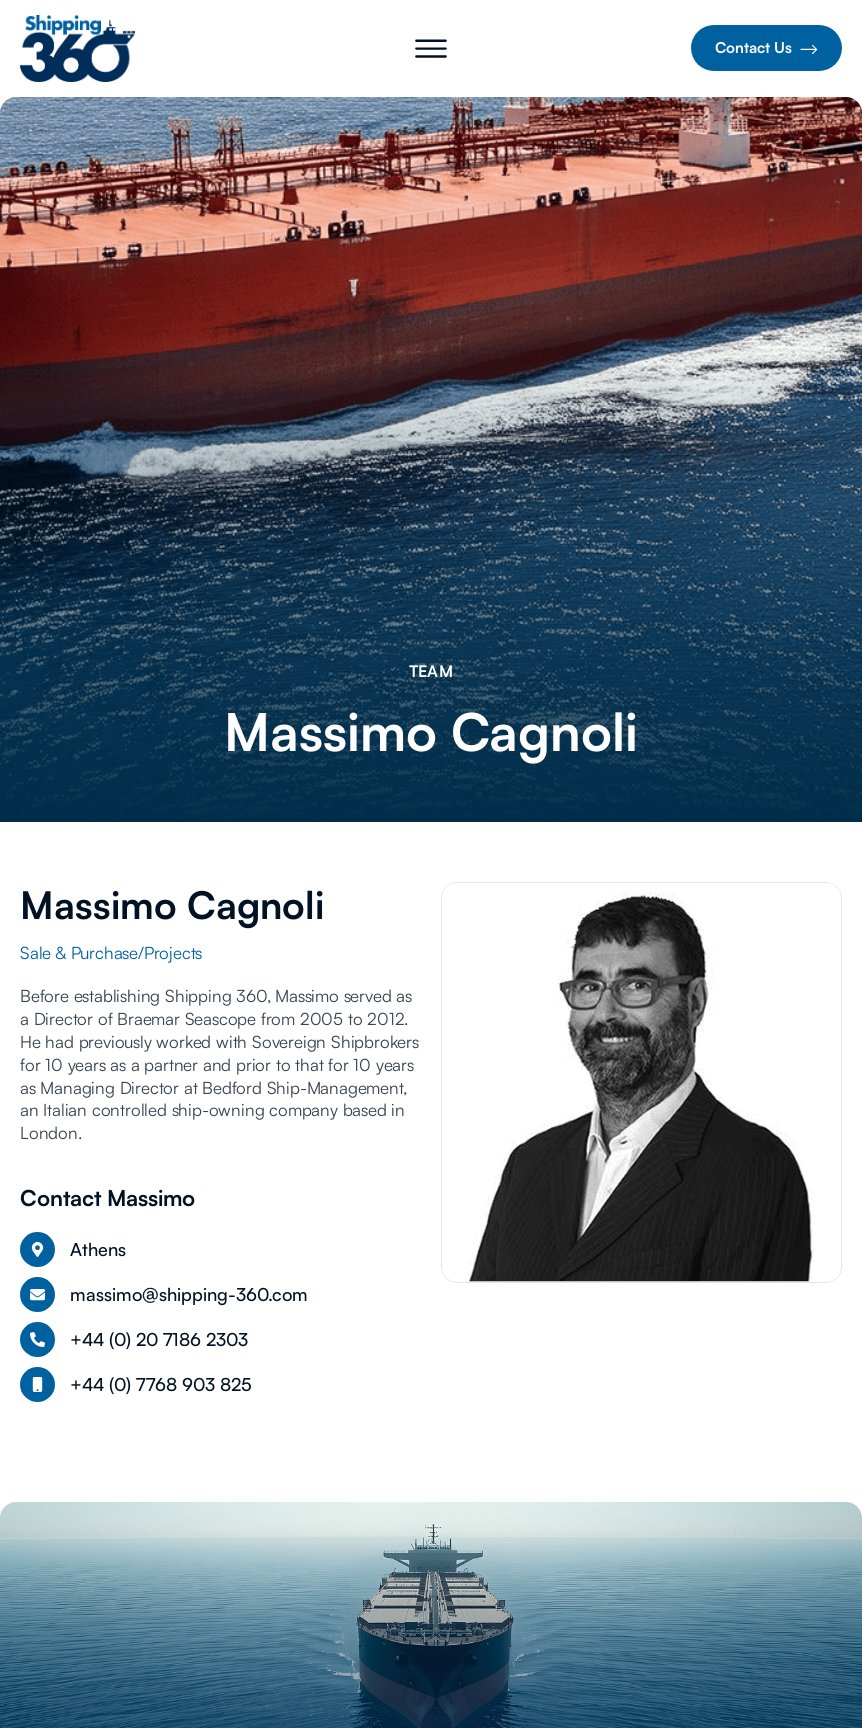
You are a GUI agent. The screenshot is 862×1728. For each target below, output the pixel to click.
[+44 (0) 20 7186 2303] (37, 1339)
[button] (431, 52)
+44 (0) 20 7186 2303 (159, 1339)
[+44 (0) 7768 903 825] (37, 1384)
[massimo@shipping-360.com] (37, 1294)
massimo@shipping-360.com (189, 1294)
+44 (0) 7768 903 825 (161, 1384)
